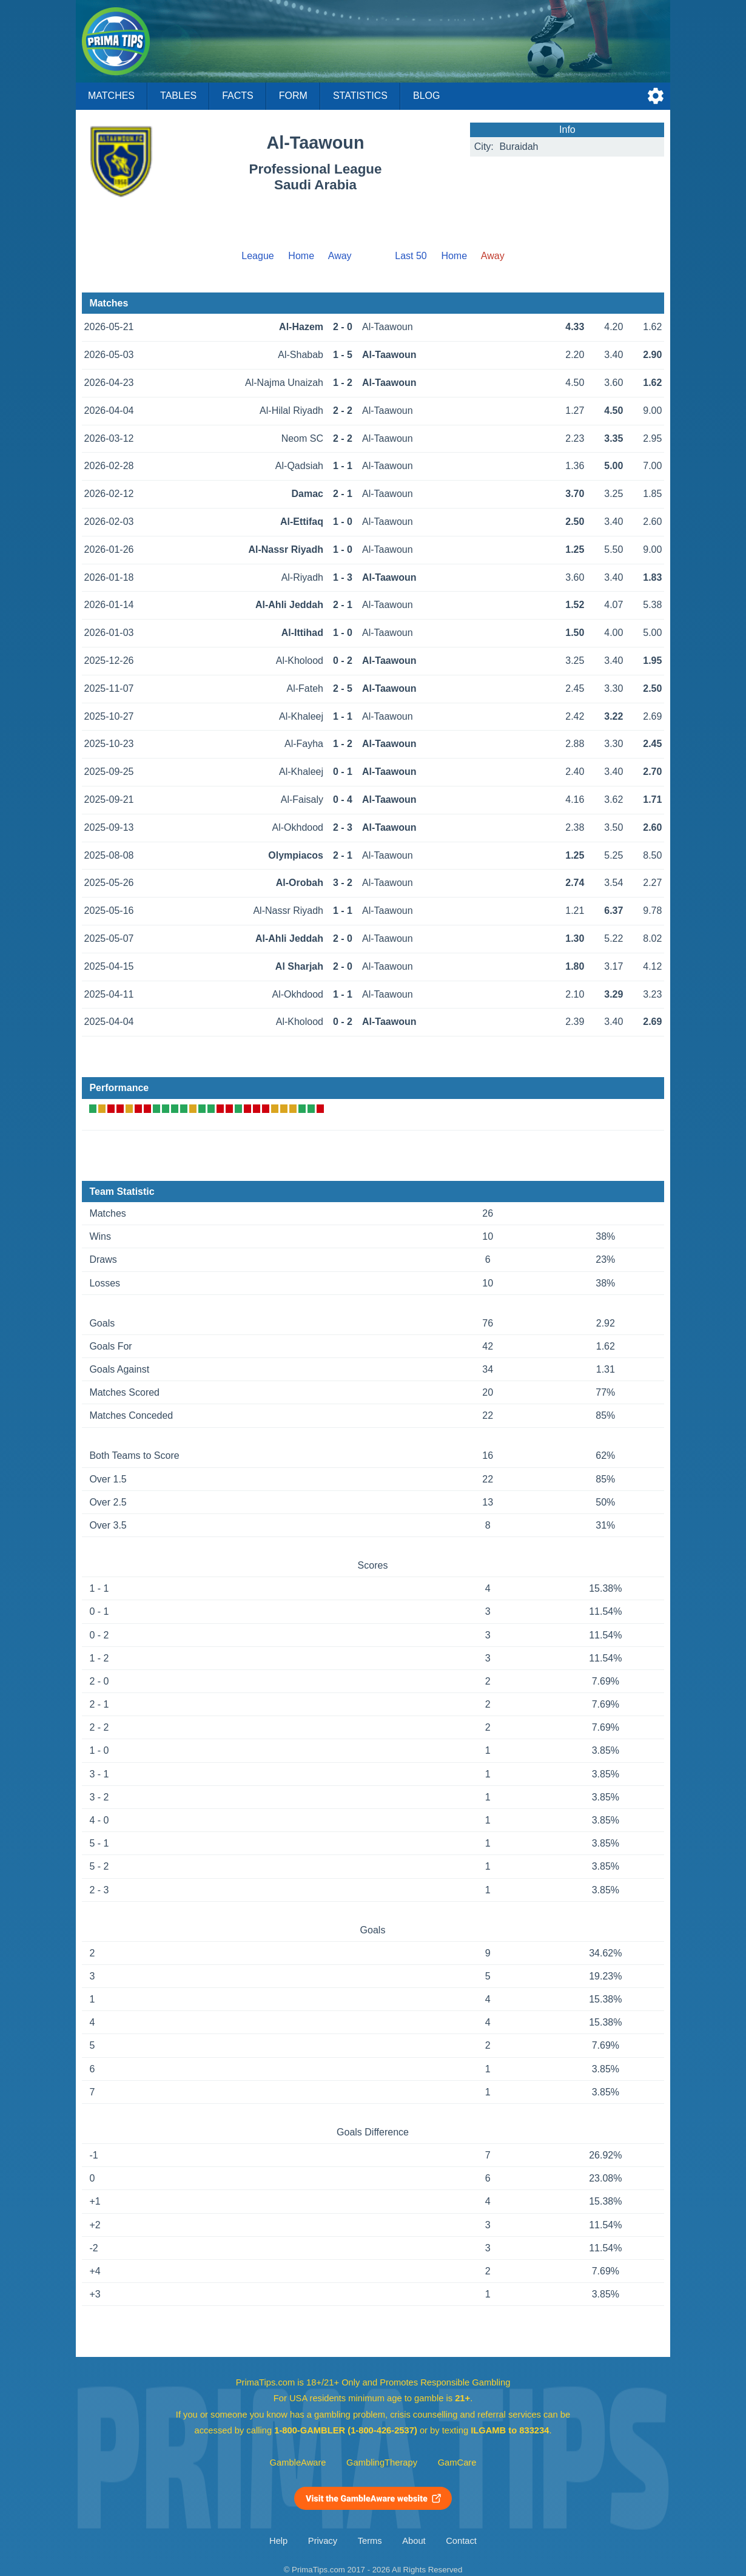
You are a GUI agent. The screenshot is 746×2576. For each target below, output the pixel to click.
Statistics (360, 95)
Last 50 (410, 256)
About (413, 2541)
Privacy (322, 2541)
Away (340, 256)
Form (293, 95)
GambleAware (298, 2462)
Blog (426, 95)
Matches (111, 95)
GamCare (457, 2462)
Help (278, 2541)
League (257, 256)
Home (301, 256)
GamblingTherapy (381, 2462)
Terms (370, 2541)
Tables (178, 95)
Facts (238, 95)
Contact (461, 2541)
